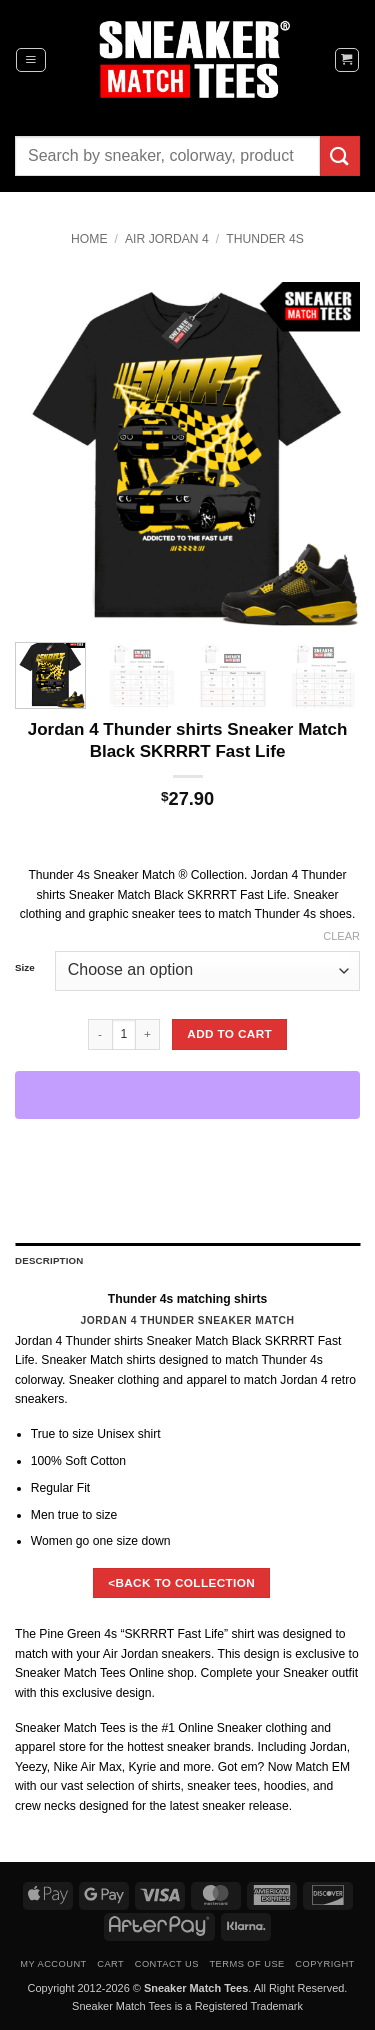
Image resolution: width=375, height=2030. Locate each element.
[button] (31, 60)
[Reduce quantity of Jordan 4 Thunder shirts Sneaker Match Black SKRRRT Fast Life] (100, 1034)
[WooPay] (187, 1095)
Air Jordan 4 (167, 239)
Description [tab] (49, 1260)
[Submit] (340, 155)
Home (89, 239)
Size (25, 968)
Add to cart (229, 1033)
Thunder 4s (265, 239)
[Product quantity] (124, 1034)
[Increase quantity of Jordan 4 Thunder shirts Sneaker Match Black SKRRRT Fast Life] (148, 1034)
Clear (341, 936)
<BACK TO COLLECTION (181, 1582)
